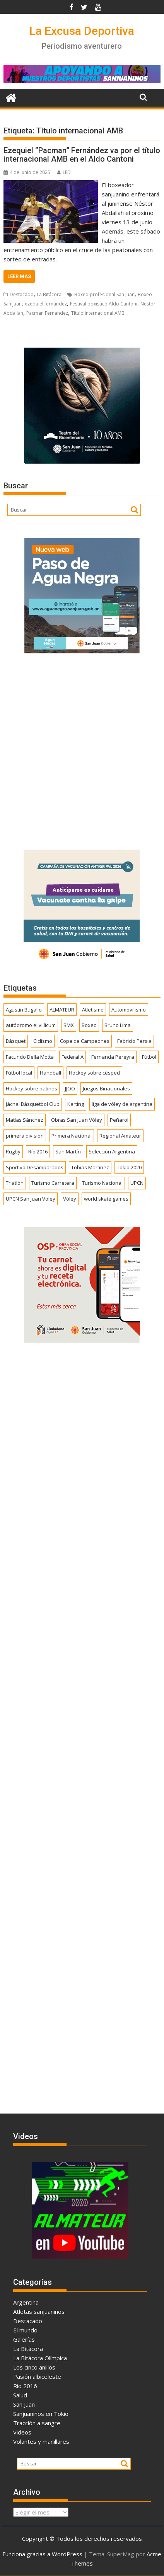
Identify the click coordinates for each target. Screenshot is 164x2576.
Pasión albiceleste (37, 2376)
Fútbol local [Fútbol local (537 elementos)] (19, 1072)
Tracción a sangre (36, 2423)
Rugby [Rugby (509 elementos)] (13, 1151)
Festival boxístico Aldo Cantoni (103, 303)
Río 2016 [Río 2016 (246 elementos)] (38, 1151)
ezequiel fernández (46, 303)
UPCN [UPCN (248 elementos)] (137, 1182)
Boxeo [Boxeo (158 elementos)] (89, 1025)
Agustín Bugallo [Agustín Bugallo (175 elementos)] (24, 1009)
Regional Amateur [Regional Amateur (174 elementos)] (120, 1135)
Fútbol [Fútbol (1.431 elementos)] (149, 1056)
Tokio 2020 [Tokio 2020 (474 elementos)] (129, 1167)
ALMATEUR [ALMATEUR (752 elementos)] (62, 1009)
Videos (22, 2432)
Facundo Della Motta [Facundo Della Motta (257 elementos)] (30, 1056)
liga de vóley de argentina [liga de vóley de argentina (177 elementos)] (122, 1103)
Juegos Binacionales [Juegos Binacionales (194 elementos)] (106, 1088)
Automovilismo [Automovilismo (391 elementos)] (128, 1009)
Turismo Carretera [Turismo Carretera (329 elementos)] (52, 1182)
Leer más (19, 276)
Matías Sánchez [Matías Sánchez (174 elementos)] (24, 1119)
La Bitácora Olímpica (40, 2358)
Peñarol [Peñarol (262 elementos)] (119, 1119)
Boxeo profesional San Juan (104, 294)
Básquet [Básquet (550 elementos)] (16, 1040)
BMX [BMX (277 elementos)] (68, 1025)
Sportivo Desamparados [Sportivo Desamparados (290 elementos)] (34, 1167)
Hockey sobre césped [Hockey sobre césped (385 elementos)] (94, 1072)
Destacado (22, 294)
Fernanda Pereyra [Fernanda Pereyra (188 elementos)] (112, 1056)
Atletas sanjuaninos (39, 2311)
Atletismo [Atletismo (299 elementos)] (93, 1009)
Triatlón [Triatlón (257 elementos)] (15, 1182)
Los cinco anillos (34, 2367)
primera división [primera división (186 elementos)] (25, 1135)
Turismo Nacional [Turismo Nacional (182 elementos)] (102, 1182)
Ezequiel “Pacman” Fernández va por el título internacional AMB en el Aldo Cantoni (81, 155)
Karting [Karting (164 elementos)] (75, 1103)
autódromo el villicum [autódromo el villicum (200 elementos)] (31, 1025)
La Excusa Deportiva (81, 31)
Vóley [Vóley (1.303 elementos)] (69, 1198)
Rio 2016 (25, 2386)
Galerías (24, 2339)
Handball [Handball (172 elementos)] (50, 1072)
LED (64, 172)
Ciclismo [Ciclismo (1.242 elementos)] (42, 1040)
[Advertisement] (82, 749)
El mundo (25, 2330)
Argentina (26, 2302)
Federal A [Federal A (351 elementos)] (73, 1056)
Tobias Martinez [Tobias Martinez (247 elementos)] (90, 1167)
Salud (20, 2395)
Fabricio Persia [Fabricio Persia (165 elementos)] (134, 1040)
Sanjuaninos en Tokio (40, 2413)
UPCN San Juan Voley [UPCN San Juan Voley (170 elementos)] (30, 1198)
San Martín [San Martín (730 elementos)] (68, 1151)
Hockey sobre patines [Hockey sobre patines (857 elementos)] (31, 1088)
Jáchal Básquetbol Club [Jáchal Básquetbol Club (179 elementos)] (33, 1103)
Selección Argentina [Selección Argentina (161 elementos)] (112, 1151)
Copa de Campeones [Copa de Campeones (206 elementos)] (84, 1040)
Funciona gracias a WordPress (42, 2554)
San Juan (24, 2404)
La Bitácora (49, 294)
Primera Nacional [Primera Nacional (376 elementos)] (71, 1135)
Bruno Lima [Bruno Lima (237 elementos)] (117, 1025)
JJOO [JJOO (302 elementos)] (70, 1088)
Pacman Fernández (47, 313)
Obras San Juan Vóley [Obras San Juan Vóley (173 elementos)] (76, 1119)
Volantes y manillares (41, 2441)
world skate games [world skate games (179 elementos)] (106, 1198)
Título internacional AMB (98, 313)
